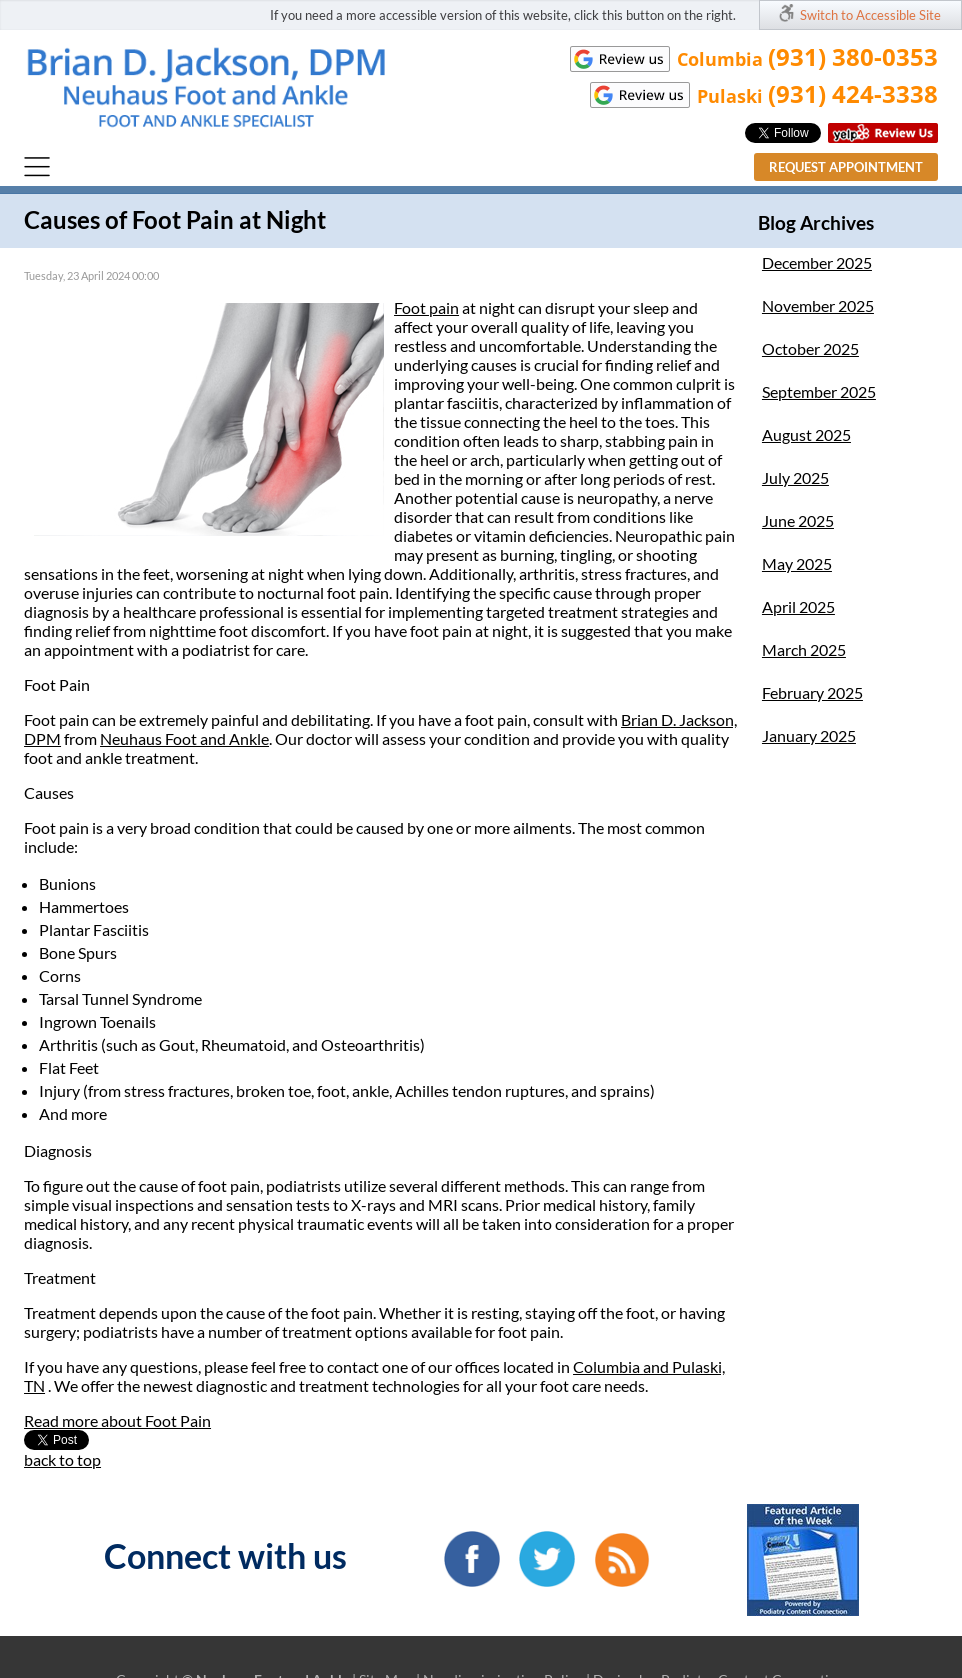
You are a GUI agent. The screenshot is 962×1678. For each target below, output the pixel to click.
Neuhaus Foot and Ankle (184, 738)
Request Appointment (846, 167)
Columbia (608, 1366)
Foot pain (426, 307)
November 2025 (818, 305)
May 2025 (797, 563)
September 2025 (819, 391)
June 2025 (798, 520)
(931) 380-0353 (853, 56)
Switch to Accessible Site (870, 15)
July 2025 (795, 477)
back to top (62, 1459)
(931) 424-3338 (853, 93)
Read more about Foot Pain (117, 1420)
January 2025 (809, 735)
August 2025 (806, 434)
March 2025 (804, 649)
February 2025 (812, 692)
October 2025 (810, 348)
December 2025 (817, 262)
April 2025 (798, 606)
